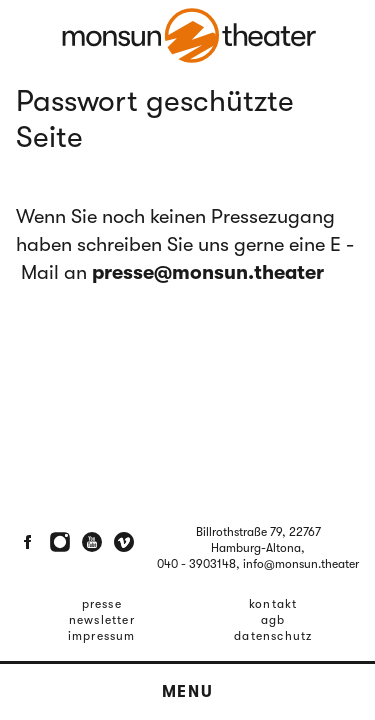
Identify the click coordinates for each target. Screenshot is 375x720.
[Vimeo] (124, 542)
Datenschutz (273, 636)
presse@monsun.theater (208, 272)
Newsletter (102, 620)
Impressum (102, 636)
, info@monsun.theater (297, 564)
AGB (273, 620)
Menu (187, 692)
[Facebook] (28, 542)
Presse (102, 604)
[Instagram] (60, 542)
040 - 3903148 (196, 564)
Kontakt (273, 604)
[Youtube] (92, 542)
